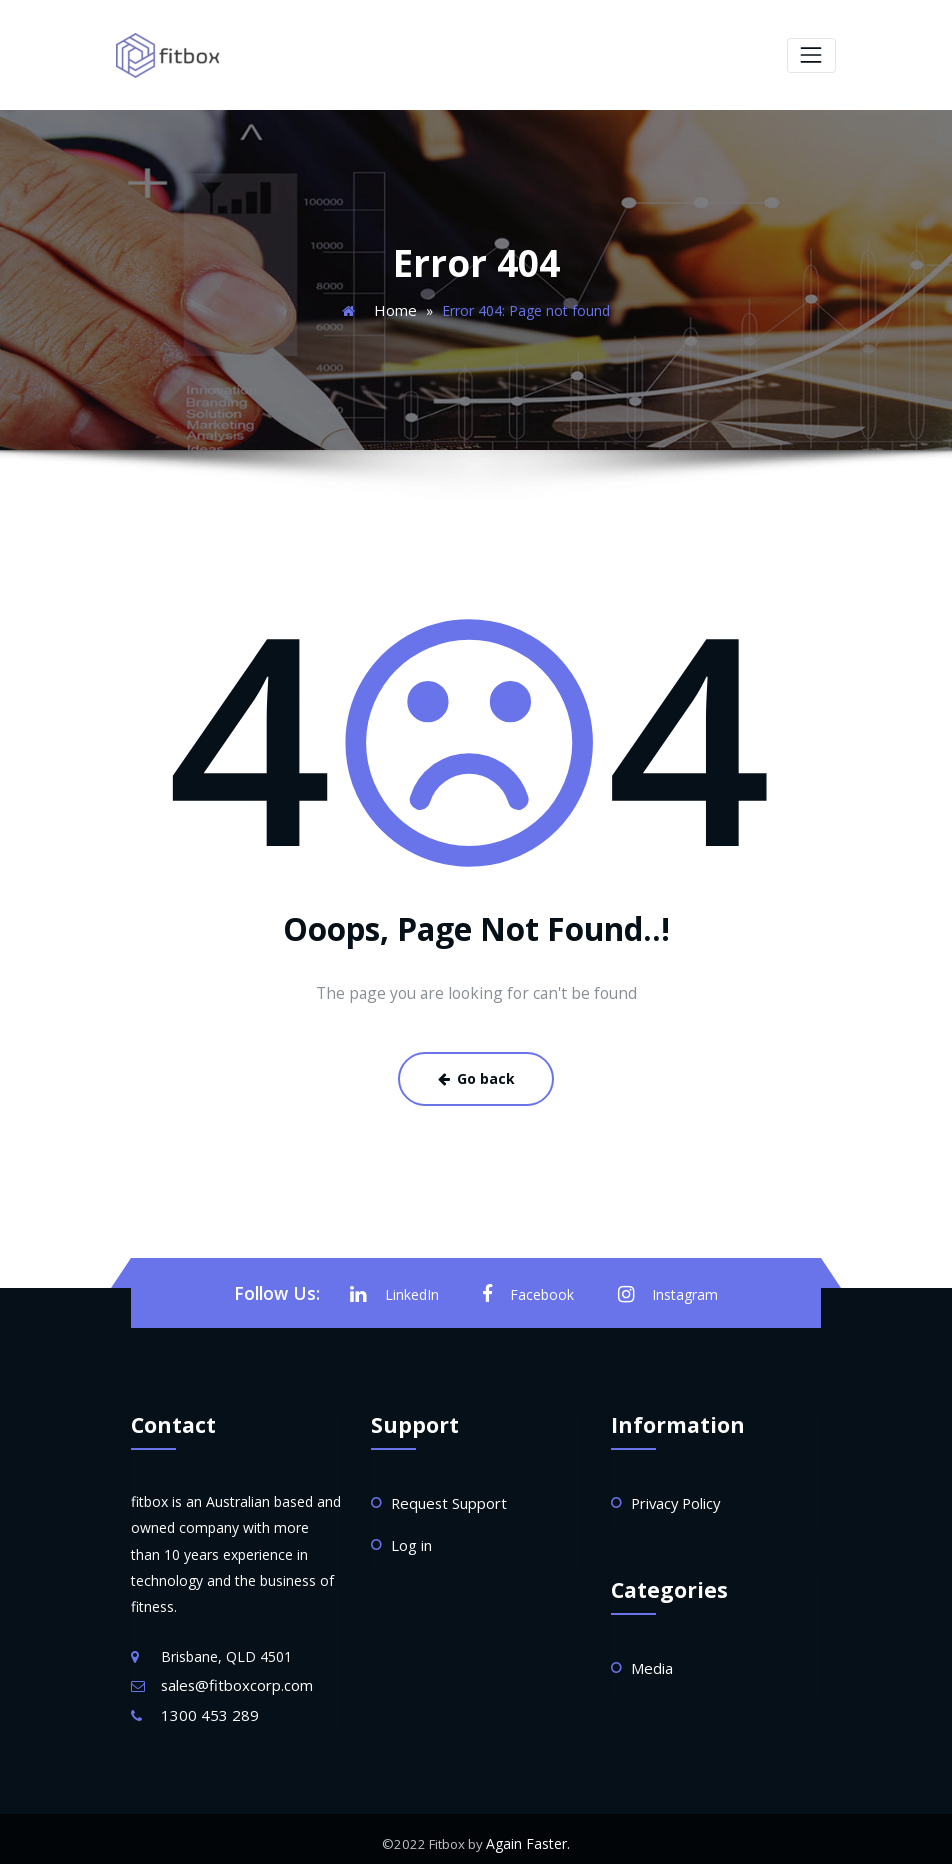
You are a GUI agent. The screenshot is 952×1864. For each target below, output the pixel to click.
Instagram (664, 1288)
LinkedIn (400, 1288)
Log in (411, 1536)
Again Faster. (528, 1834)
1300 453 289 (205, 1706)
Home (395, 307)
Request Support (445, 1495)
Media (651, 1658)
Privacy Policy (675, 1495)
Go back (476, 1075)
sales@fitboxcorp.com (233, 1678)
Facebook (529, 1288)
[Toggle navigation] (811, 54)
